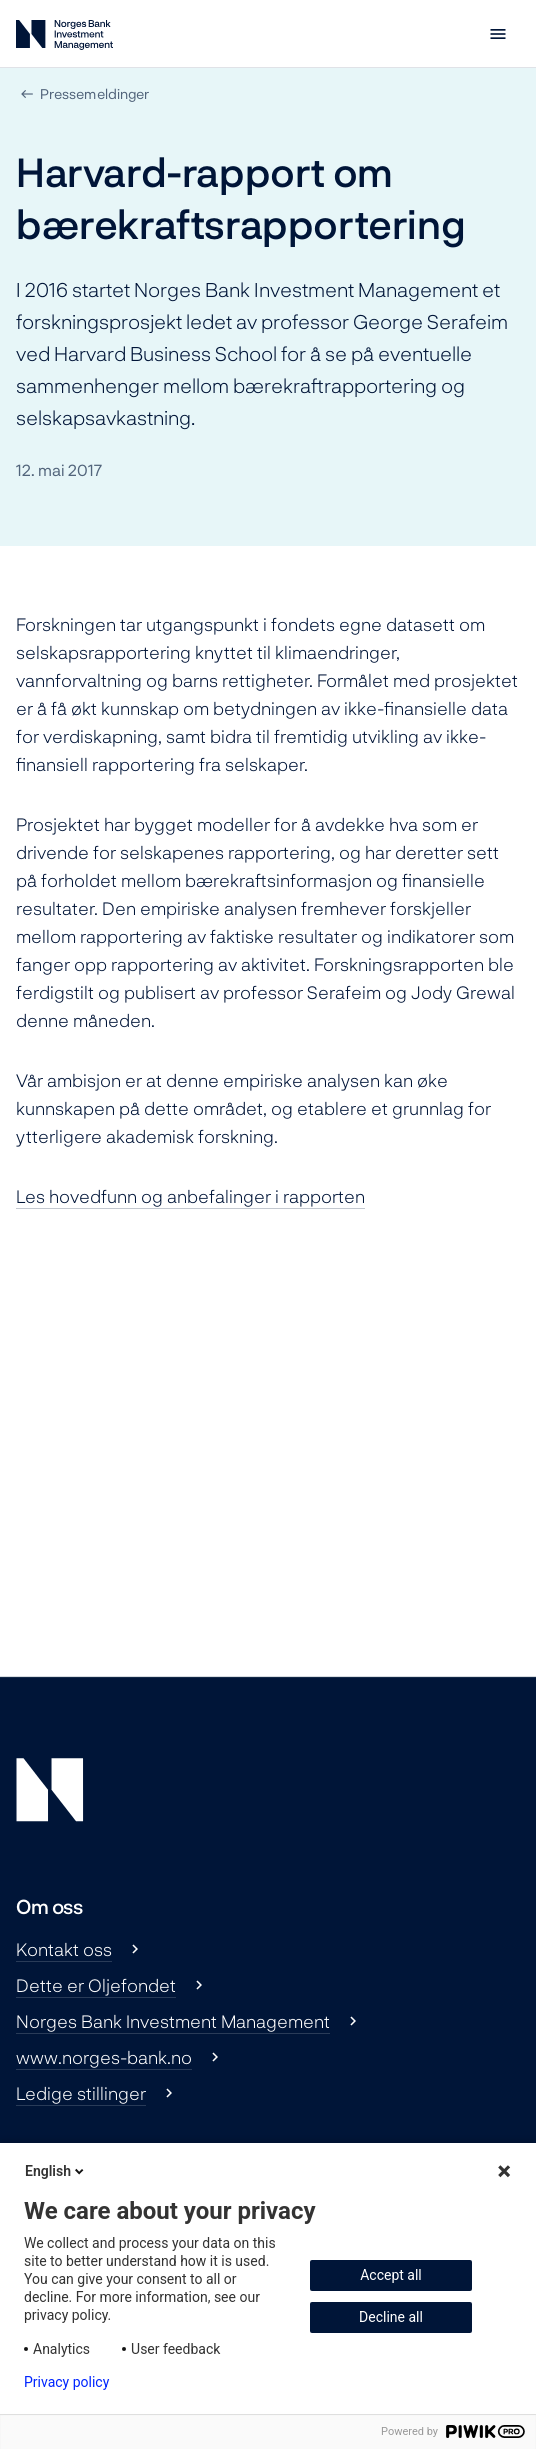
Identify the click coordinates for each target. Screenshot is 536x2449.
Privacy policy (66, 2382)
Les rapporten (190, 1196)
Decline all (391, 2317)
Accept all (391, 2275)
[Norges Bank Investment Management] (64, 38)
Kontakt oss (64, 1949)
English (56, 2171)
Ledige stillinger (81, 2093)
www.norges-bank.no (104, 2057)
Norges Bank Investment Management (173, 2021)
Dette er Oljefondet (96, 1985)
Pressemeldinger (94, 93)
